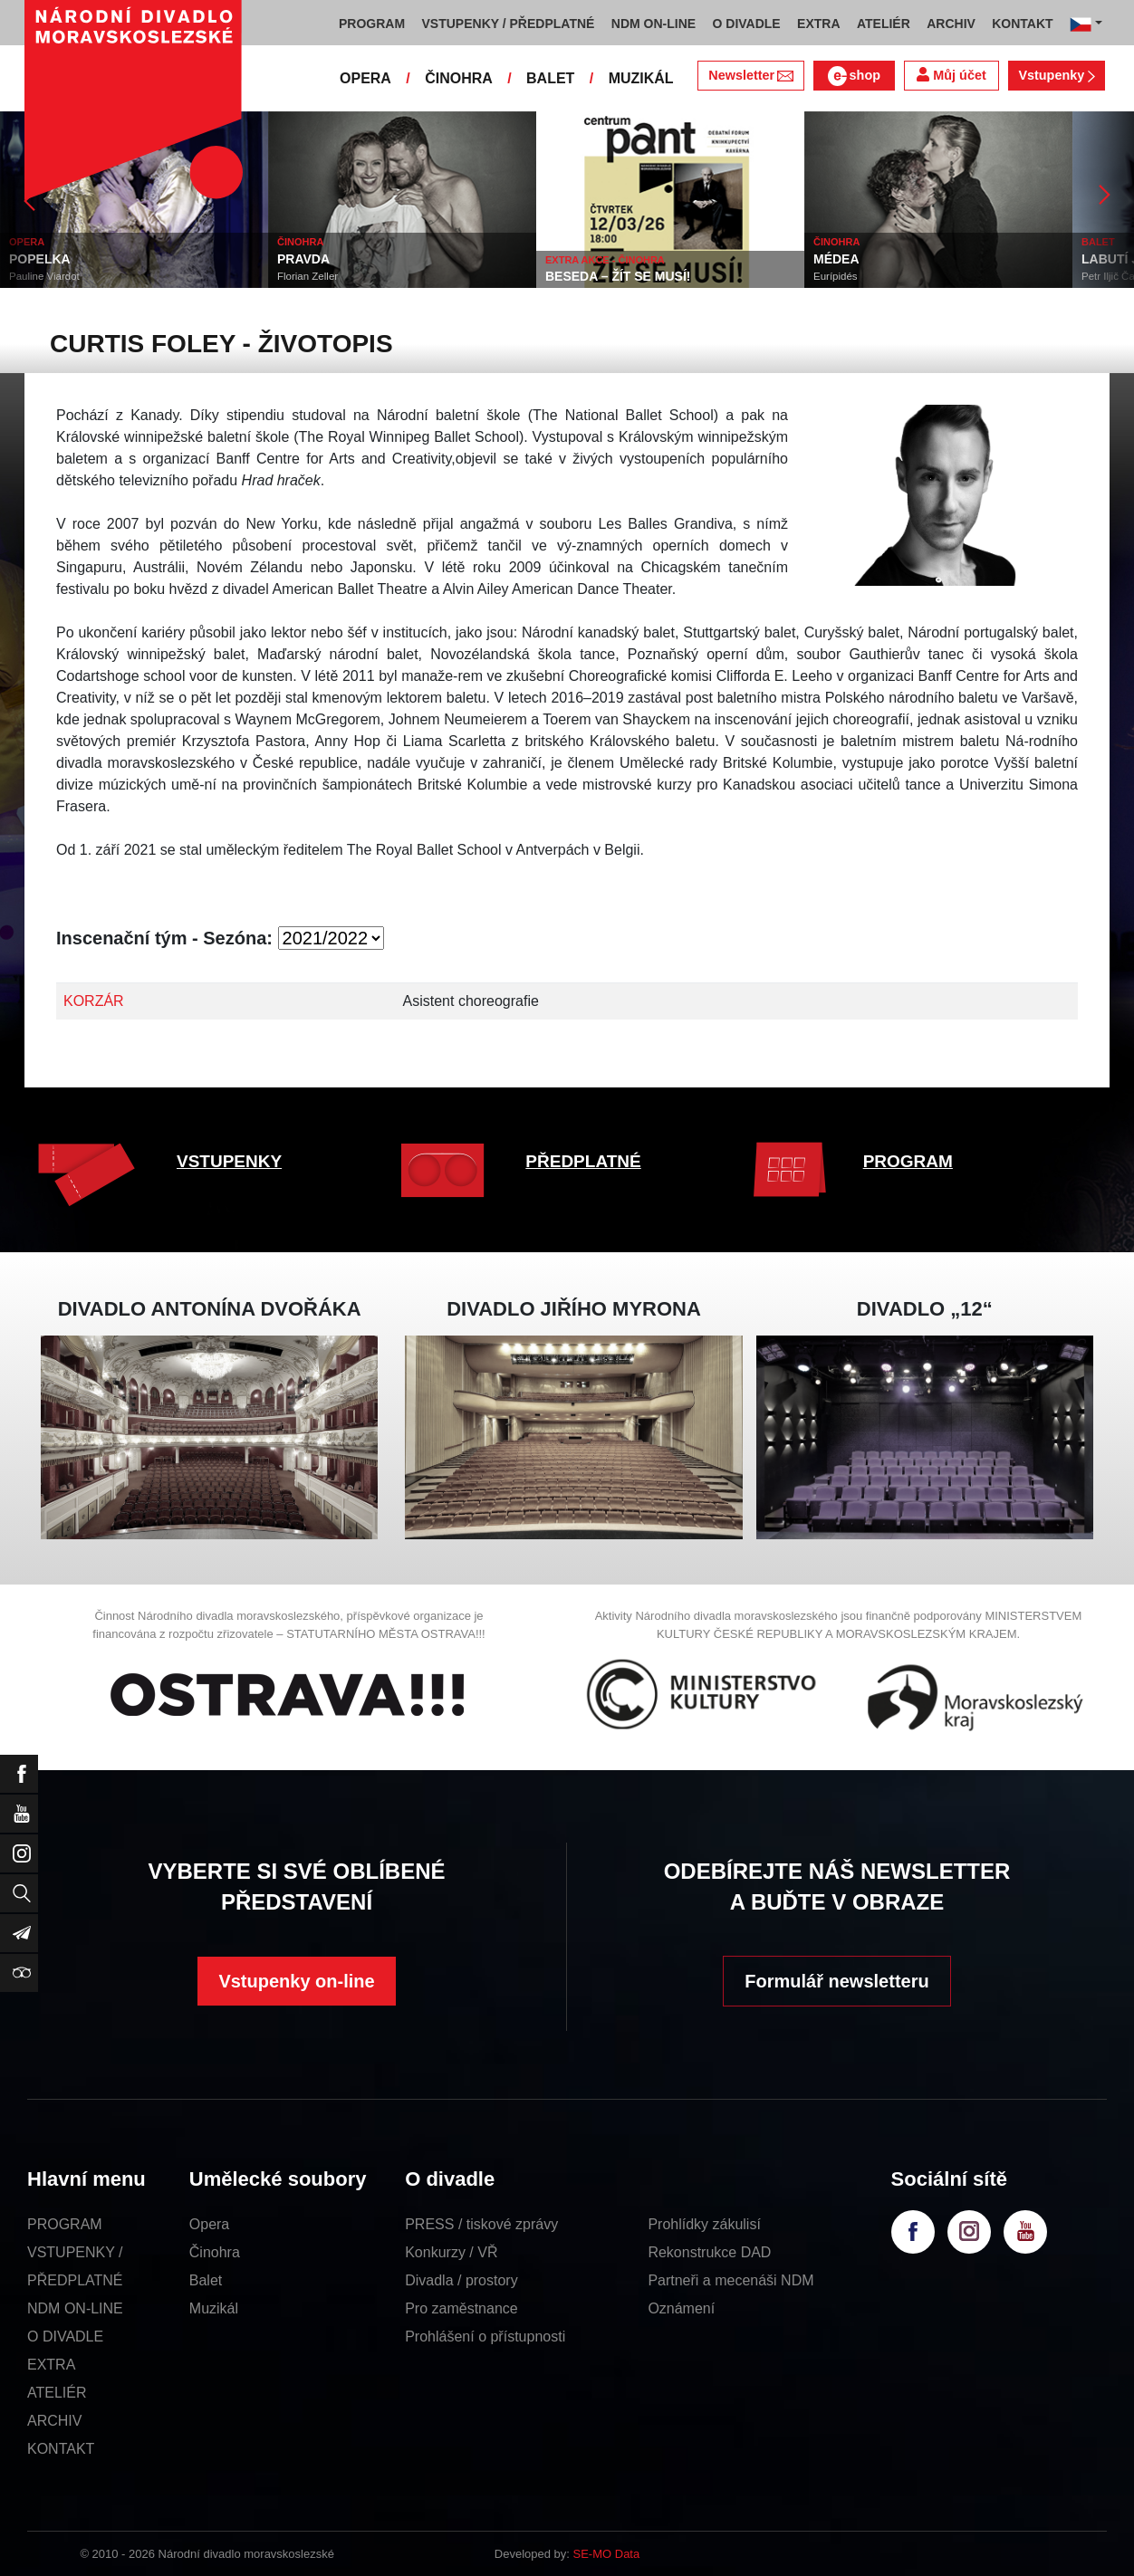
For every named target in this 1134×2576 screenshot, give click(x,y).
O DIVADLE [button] (747, 23)
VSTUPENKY (229, 1161)
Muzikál (213, 2308)
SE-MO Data (606, 2554)
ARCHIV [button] (951, 23)
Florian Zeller (307, 276)
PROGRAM (908, 1161)
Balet (205, 2280)
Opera (209, 2224)
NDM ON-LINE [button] (653, 23)
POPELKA (40, 259)
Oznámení (681, 2308)
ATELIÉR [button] (883, 23)
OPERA (365, 78)
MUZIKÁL (641, 78)
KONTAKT (60, 2448)
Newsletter (750, 75)
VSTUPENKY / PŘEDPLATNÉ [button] (508, 23)
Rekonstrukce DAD (709, 2252)
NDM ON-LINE (75, 2308)
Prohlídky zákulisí (704, 2224)
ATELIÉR (57, 2392)
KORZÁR (93, 1001)
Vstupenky (1056, 75)
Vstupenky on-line (296, 1981)
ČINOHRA (459, 78)
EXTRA (51, 2364)
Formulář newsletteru (836, 1981)
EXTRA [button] (818, 23)
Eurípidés (835, 276)
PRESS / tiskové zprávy (481, 2224)
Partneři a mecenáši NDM (730, 2280)
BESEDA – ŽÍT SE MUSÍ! (618, 276)
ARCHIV (54, 2420)
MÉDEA (836, 259)
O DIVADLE (65, 2336)
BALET (550, 78)
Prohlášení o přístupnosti (485, 2336)
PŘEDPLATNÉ (582, 1161)
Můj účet (951, 74)
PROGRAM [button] (372, 23)
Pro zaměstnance (461, 2308)
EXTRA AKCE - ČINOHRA (605, 259)
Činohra (214, 2252)
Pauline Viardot (44, 276)
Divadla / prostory (461, 2280)
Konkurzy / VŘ (451, 2252)
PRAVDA (303, 259)
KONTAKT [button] (1022, 23)
